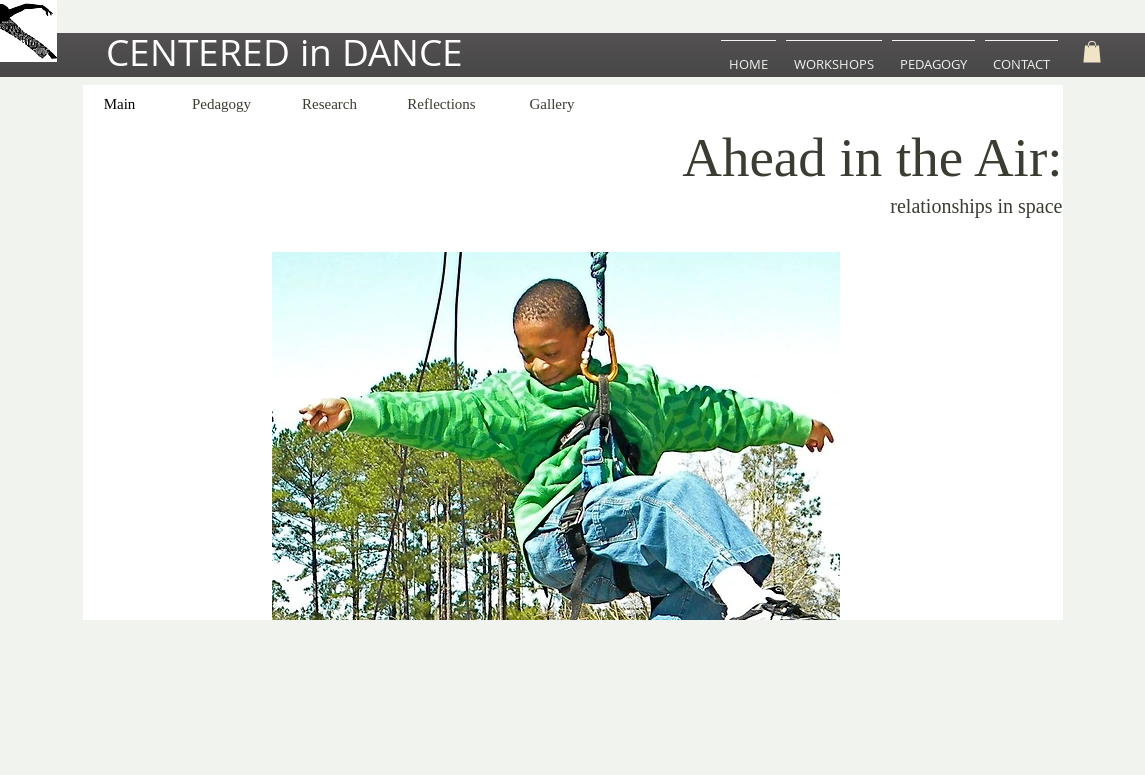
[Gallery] (552, 105)
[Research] (330, 105)
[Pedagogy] (222, 105)
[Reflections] (442, 105)
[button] (1092, 52)
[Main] (120, 105)
